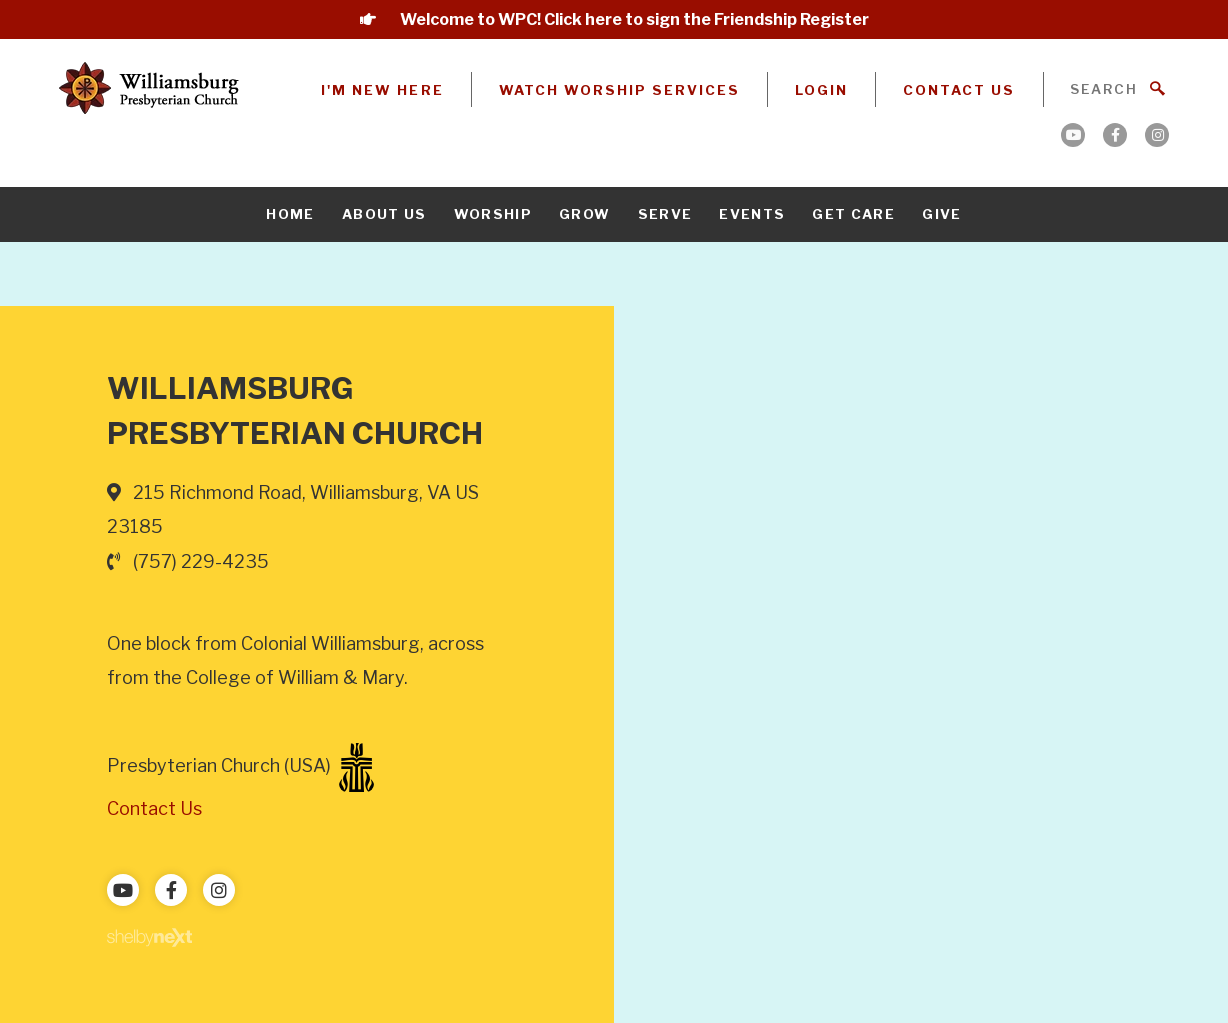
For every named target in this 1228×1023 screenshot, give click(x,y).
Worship (493, 214)
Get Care (853, 214)
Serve (665, 214)
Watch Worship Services (620, 90)
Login (821, 90)
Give (941, 214)
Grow (584, 214)
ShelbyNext (149, 938)
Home (290, 214)
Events (752, 214)
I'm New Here (382, 90)
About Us (384, 214)
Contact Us (959, 90)
